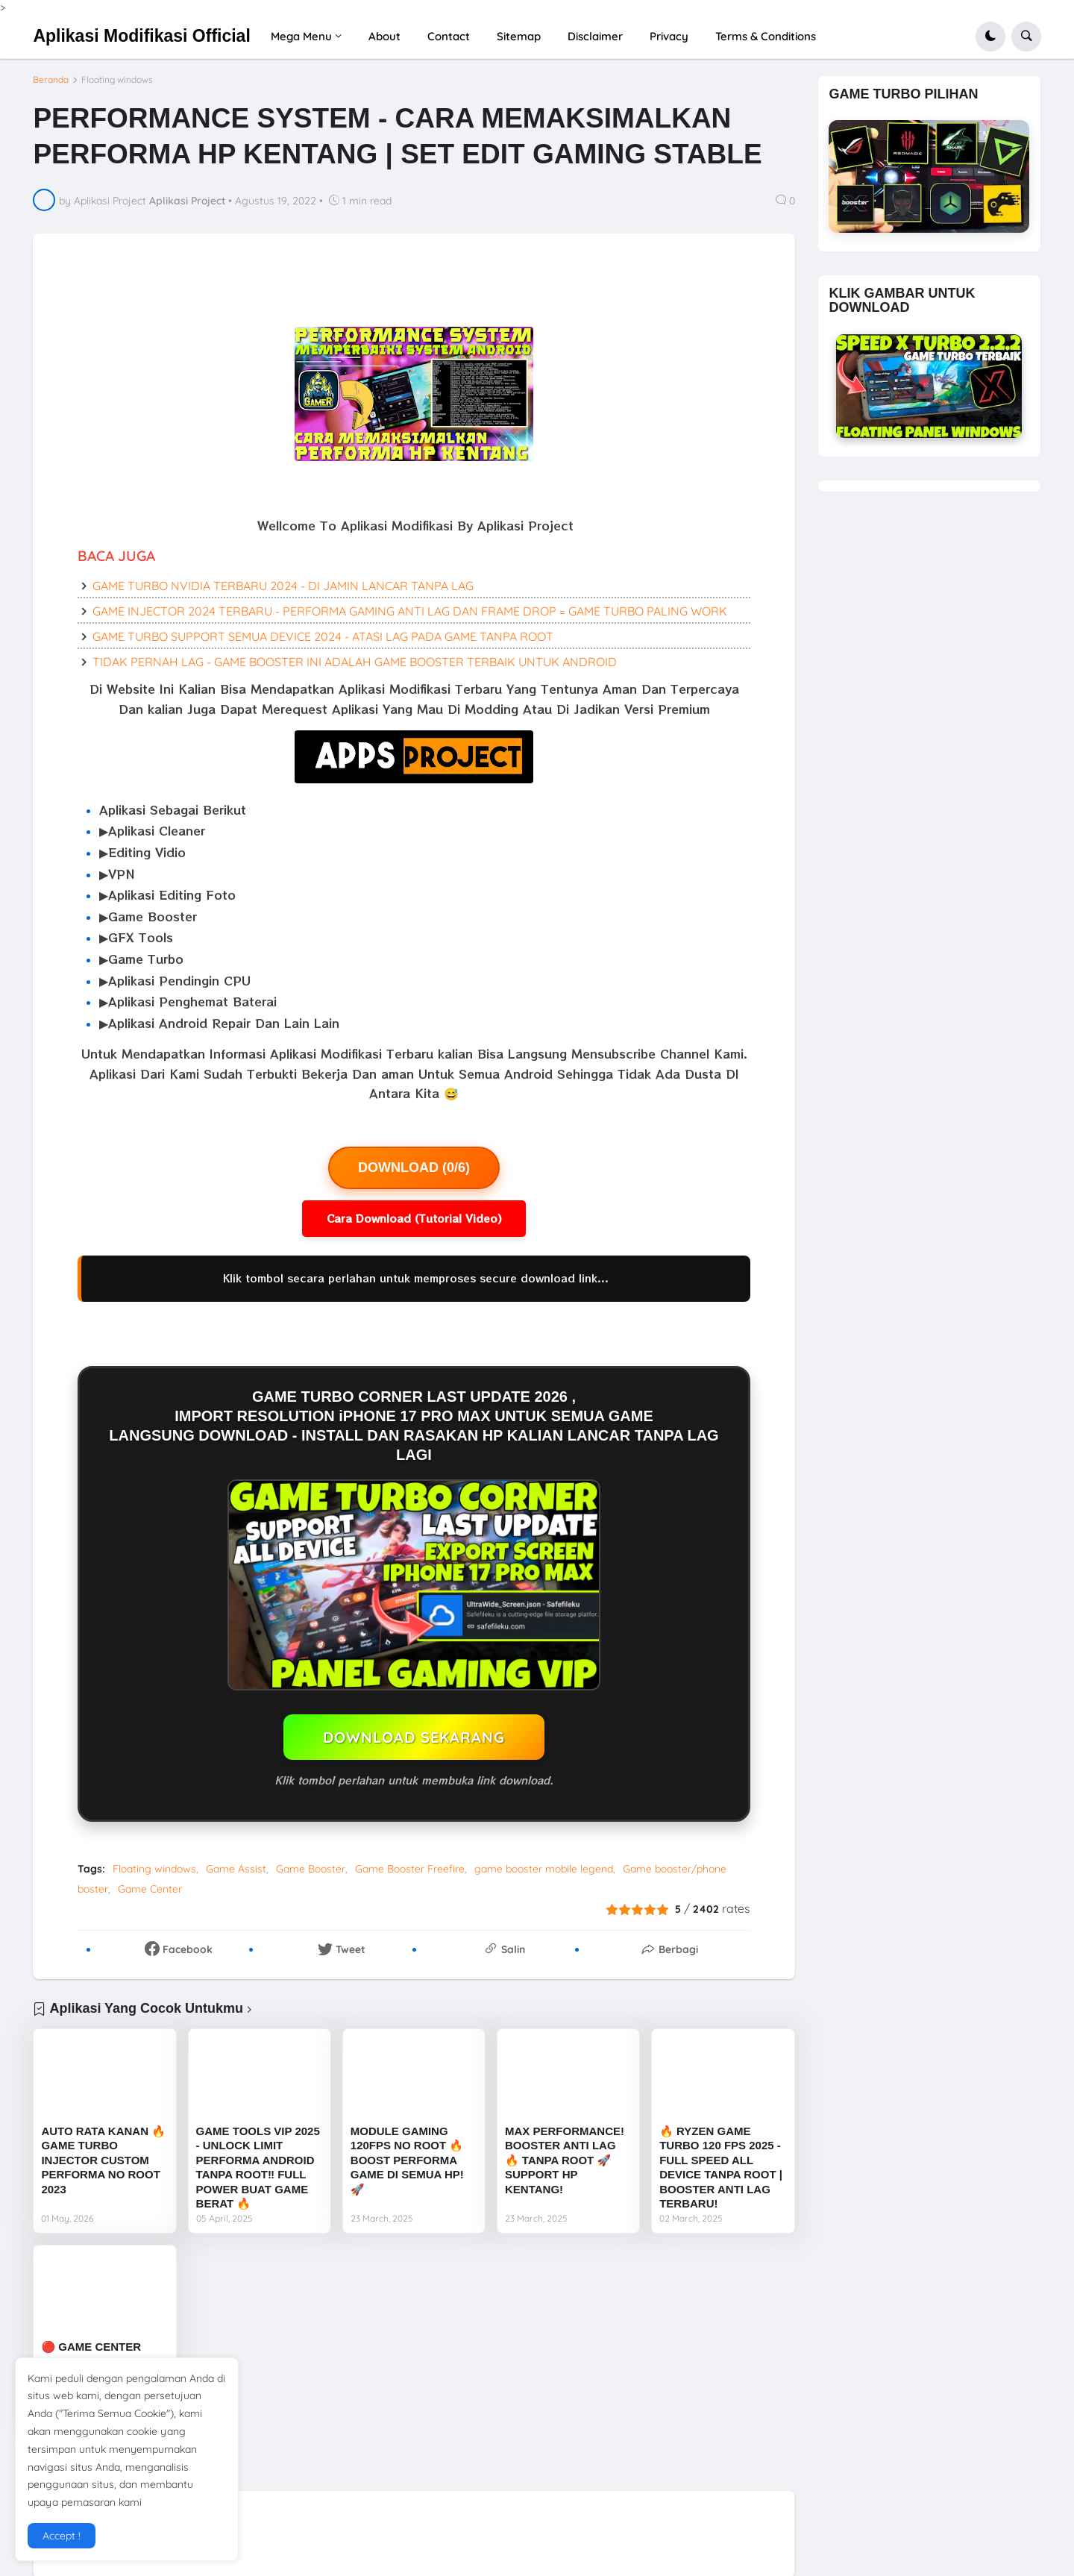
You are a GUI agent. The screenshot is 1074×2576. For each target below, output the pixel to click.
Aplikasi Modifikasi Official (141, 36)
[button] (990, 36)
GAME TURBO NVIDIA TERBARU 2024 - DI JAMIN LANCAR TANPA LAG (283, 585)
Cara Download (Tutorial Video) (414, 1218)
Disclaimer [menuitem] (595, 36)
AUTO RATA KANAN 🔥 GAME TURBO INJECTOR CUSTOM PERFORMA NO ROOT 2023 (103, 2160)
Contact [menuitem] (448, 36)
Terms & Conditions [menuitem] (765, 36)
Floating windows (117, 79)
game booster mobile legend (543, 1868)
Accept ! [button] (62, 2535)
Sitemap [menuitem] (519, 36)
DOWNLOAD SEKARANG (414, 1737)
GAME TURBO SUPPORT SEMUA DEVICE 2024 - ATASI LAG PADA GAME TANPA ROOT (322, 636)
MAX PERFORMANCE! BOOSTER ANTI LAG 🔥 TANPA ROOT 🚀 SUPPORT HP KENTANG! (564, 2160)
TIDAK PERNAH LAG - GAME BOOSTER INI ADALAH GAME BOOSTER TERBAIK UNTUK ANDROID (354, 661)
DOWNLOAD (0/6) (414, 1167)
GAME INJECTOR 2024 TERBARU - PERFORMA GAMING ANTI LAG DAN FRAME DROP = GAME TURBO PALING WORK (409, 611)
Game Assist (236, 1868)
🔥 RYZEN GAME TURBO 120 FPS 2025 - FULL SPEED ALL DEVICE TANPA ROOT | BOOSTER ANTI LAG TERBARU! (720, 2167)
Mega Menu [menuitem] (301, 36)
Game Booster (310, 1868)
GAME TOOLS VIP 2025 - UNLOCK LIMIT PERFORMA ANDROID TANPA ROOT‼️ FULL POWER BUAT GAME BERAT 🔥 (258, 2167)
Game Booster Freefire (410, 1868)
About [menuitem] (384, 36)
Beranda (51, 79)
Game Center (150, 1889)
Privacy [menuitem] (669, 36)
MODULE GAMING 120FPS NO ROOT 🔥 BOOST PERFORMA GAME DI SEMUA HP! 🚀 (407, 2160)
